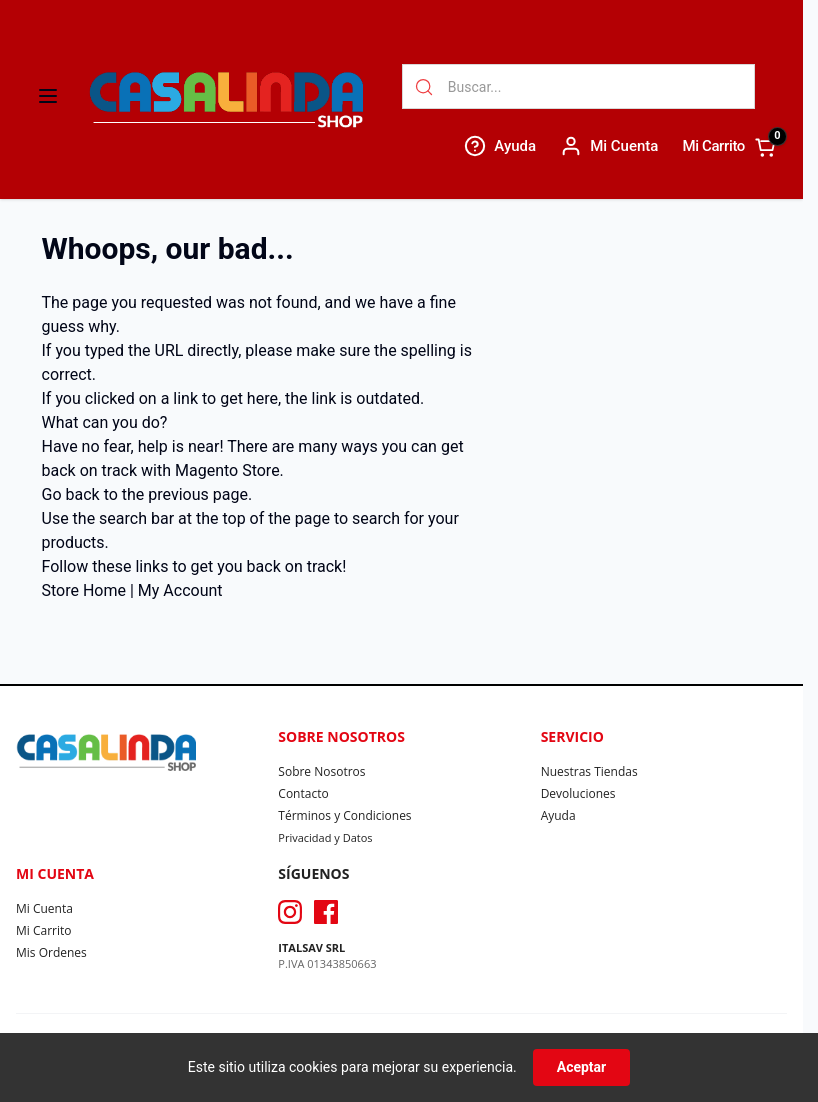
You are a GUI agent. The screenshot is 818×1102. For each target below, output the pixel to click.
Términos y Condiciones (344, 815)
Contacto (303, 793)
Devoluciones (578, 793)
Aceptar (582, 1067)
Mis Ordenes (51, 952)
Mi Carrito (44, 930)
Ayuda (558, 815)
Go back (71, 494)
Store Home (84, 590)
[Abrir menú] (48, 96)
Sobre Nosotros (321, 771)
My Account (180, 590)
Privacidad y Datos (325, 837)
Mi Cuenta (44, 908)
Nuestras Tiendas (589, 771)
